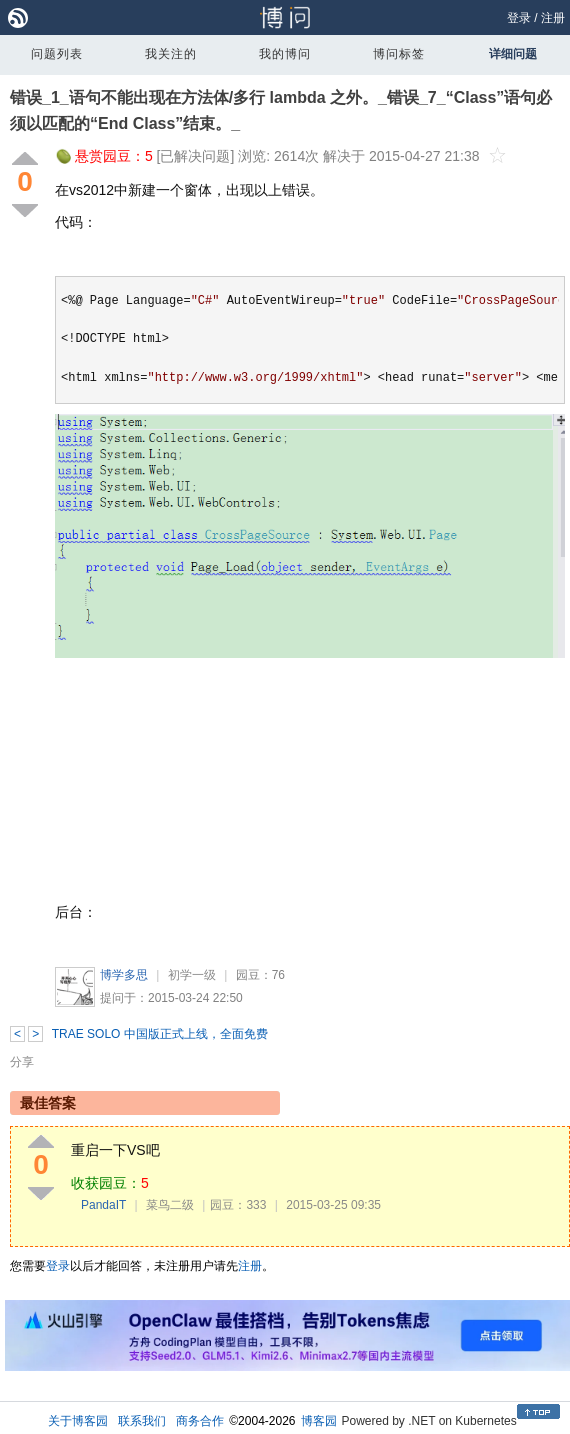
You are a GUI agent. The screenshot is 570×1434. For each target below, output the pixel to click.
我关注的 (171, 54)
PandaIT (103, 1205)
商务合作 (200, 1421)
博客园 (319, 1421)
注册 (553, 18)
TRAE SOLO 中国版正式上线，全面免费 (160, 1034)
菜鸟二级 (170, 1205)
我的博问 (285, 54)
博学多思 (124, 975)
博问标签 (399, 54)
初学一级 (192, 975)
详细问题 (513, 54)
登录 (519, 18)
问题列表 (57, 54)
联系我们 (142, 1421)
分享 (22, 1062)
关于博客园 (78, 1421)
